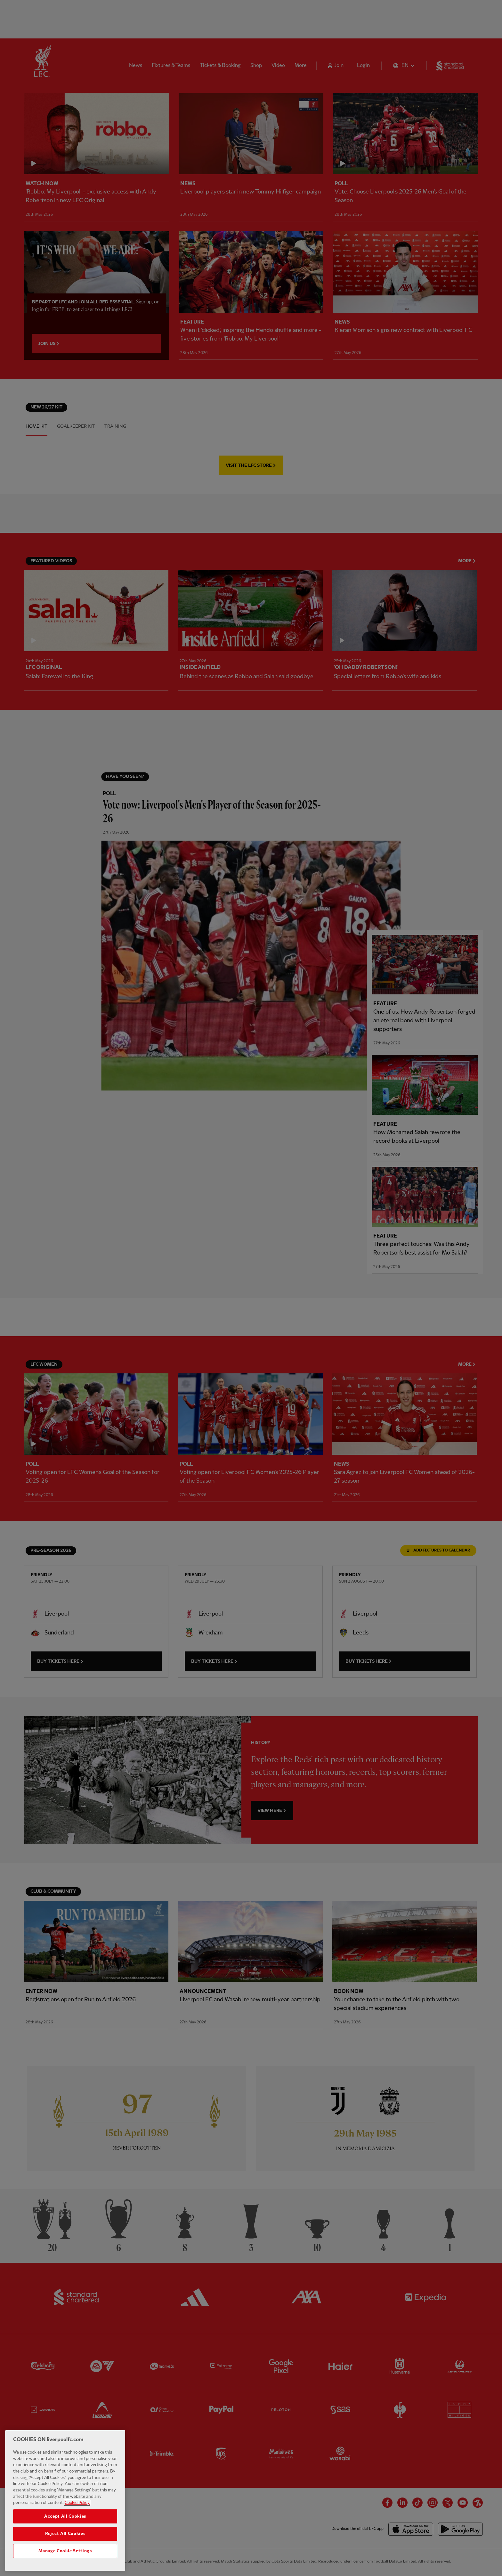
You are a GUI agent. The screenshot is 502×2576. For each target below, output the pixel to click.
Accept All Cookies (65, 2516)
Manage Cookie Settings (65, 2551)
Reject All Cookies (65, 2533)
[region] (65, 2500)
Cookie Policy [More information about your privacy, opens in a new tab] (77, 2502)
